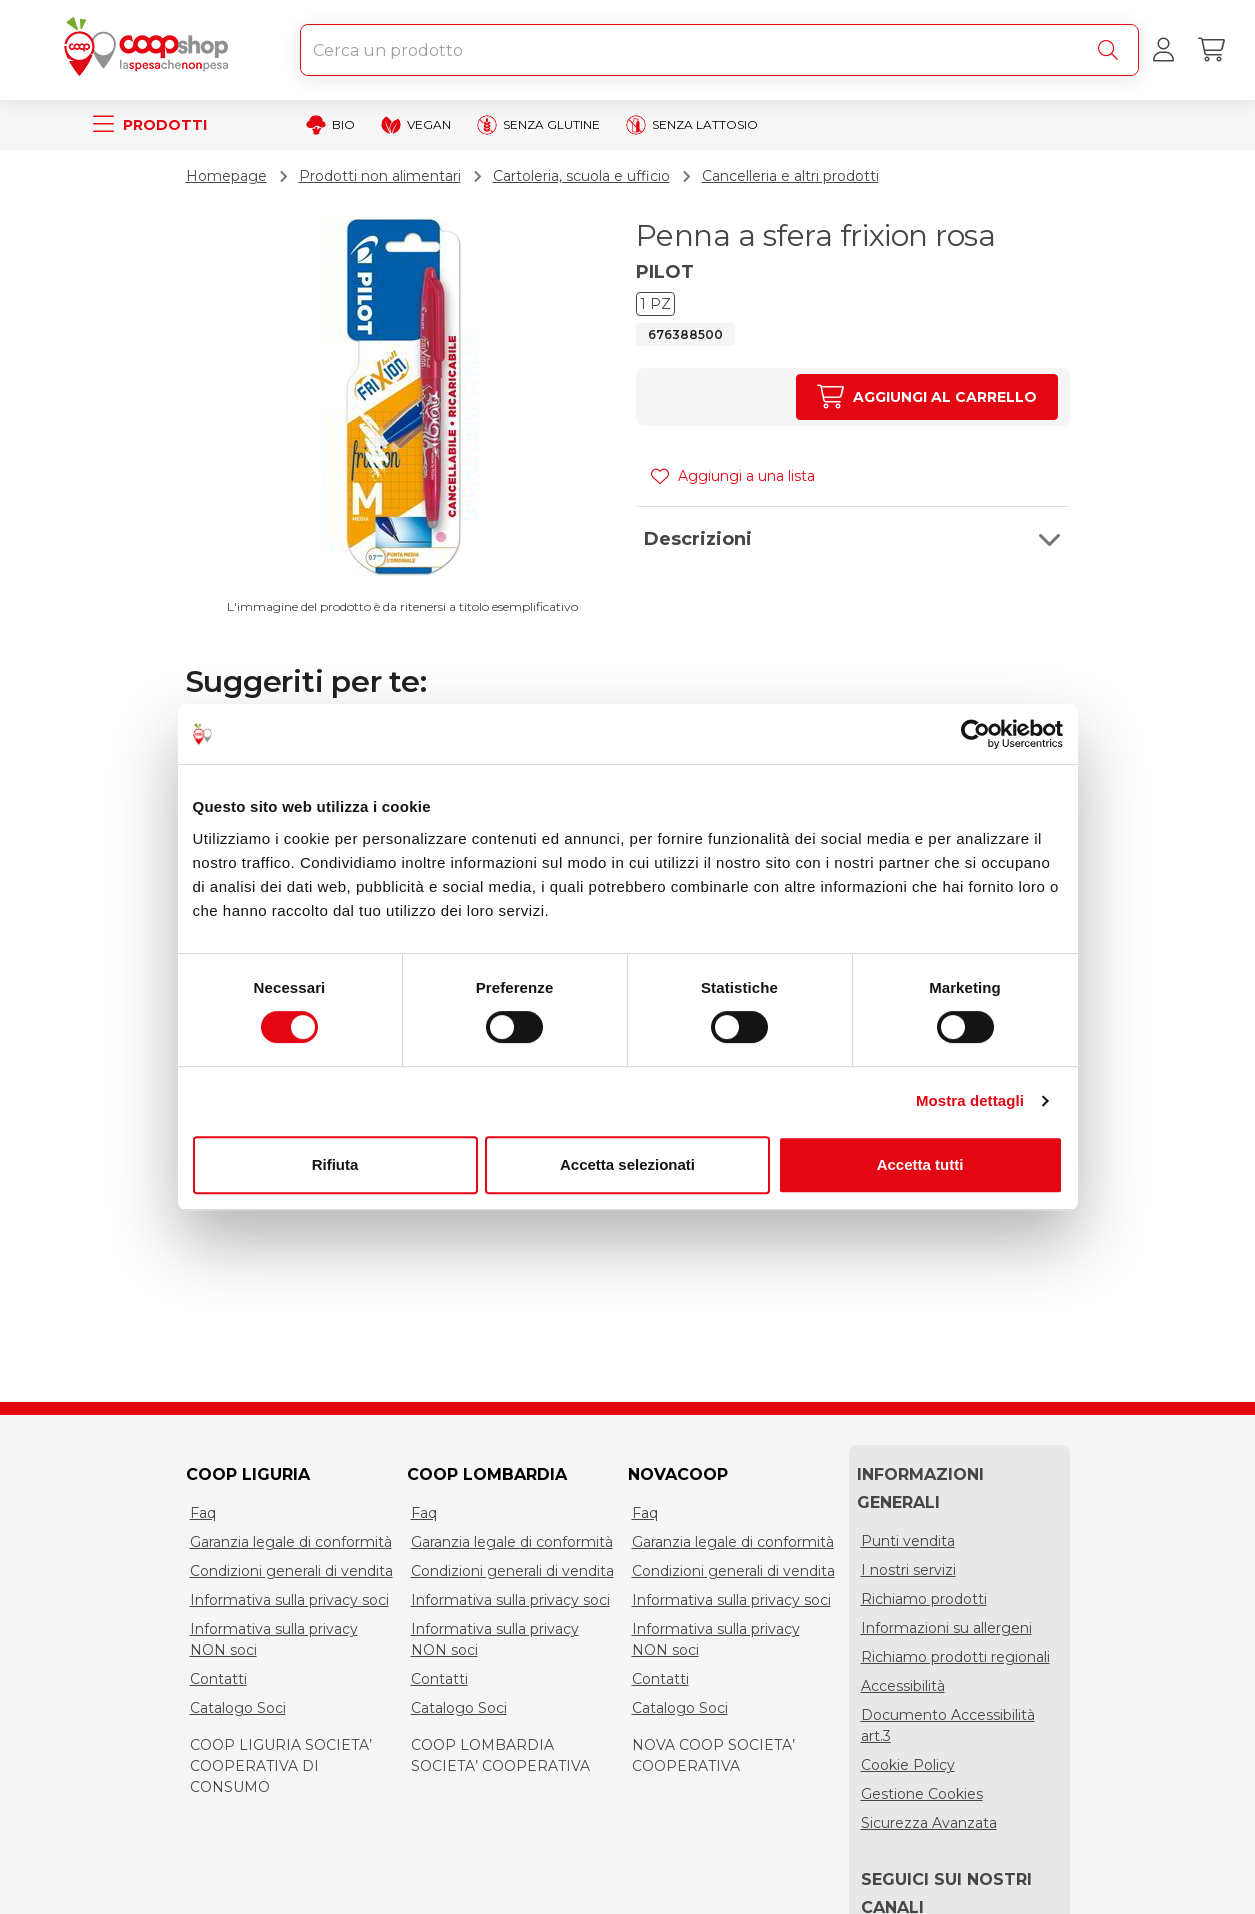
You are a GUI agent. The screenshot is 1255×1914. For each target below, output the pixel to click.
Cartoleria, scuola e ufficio (581, 176)
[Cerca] (1112, 50)
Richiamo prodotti (924, 1599)
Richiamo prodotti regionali (955, 1657)
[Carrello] (1211, 50)
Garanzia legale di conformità (291, 1542)
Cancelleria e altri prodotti (790, 176)
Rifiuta (335, 1164)
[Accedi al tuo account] (1163, 50)
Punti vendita (908, 1541)
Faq (203, 1513)
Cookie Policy (908, 1765)
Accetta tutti (920, 1164)
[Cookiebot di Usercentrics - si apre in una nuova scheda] (975, 734)
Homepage (226, 176)
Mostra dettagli (970, 1100)
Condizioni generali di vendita (291, 1571)
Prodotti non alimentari (380, 176)
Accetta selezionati (627, 1164)
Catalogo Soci (238, 1708)
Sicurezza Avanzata (929, 1823)
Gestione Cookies (922, 1794)
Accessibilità (903, 1686)
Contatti (218, 1679)
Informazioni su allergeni (946, 1628)
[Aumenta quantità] (926, 397)
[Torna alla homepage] (150, 50)
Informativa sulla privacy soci (289, 1600)
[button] (853, 539)
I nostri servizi (908, 1570)
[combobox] (719, 50)
